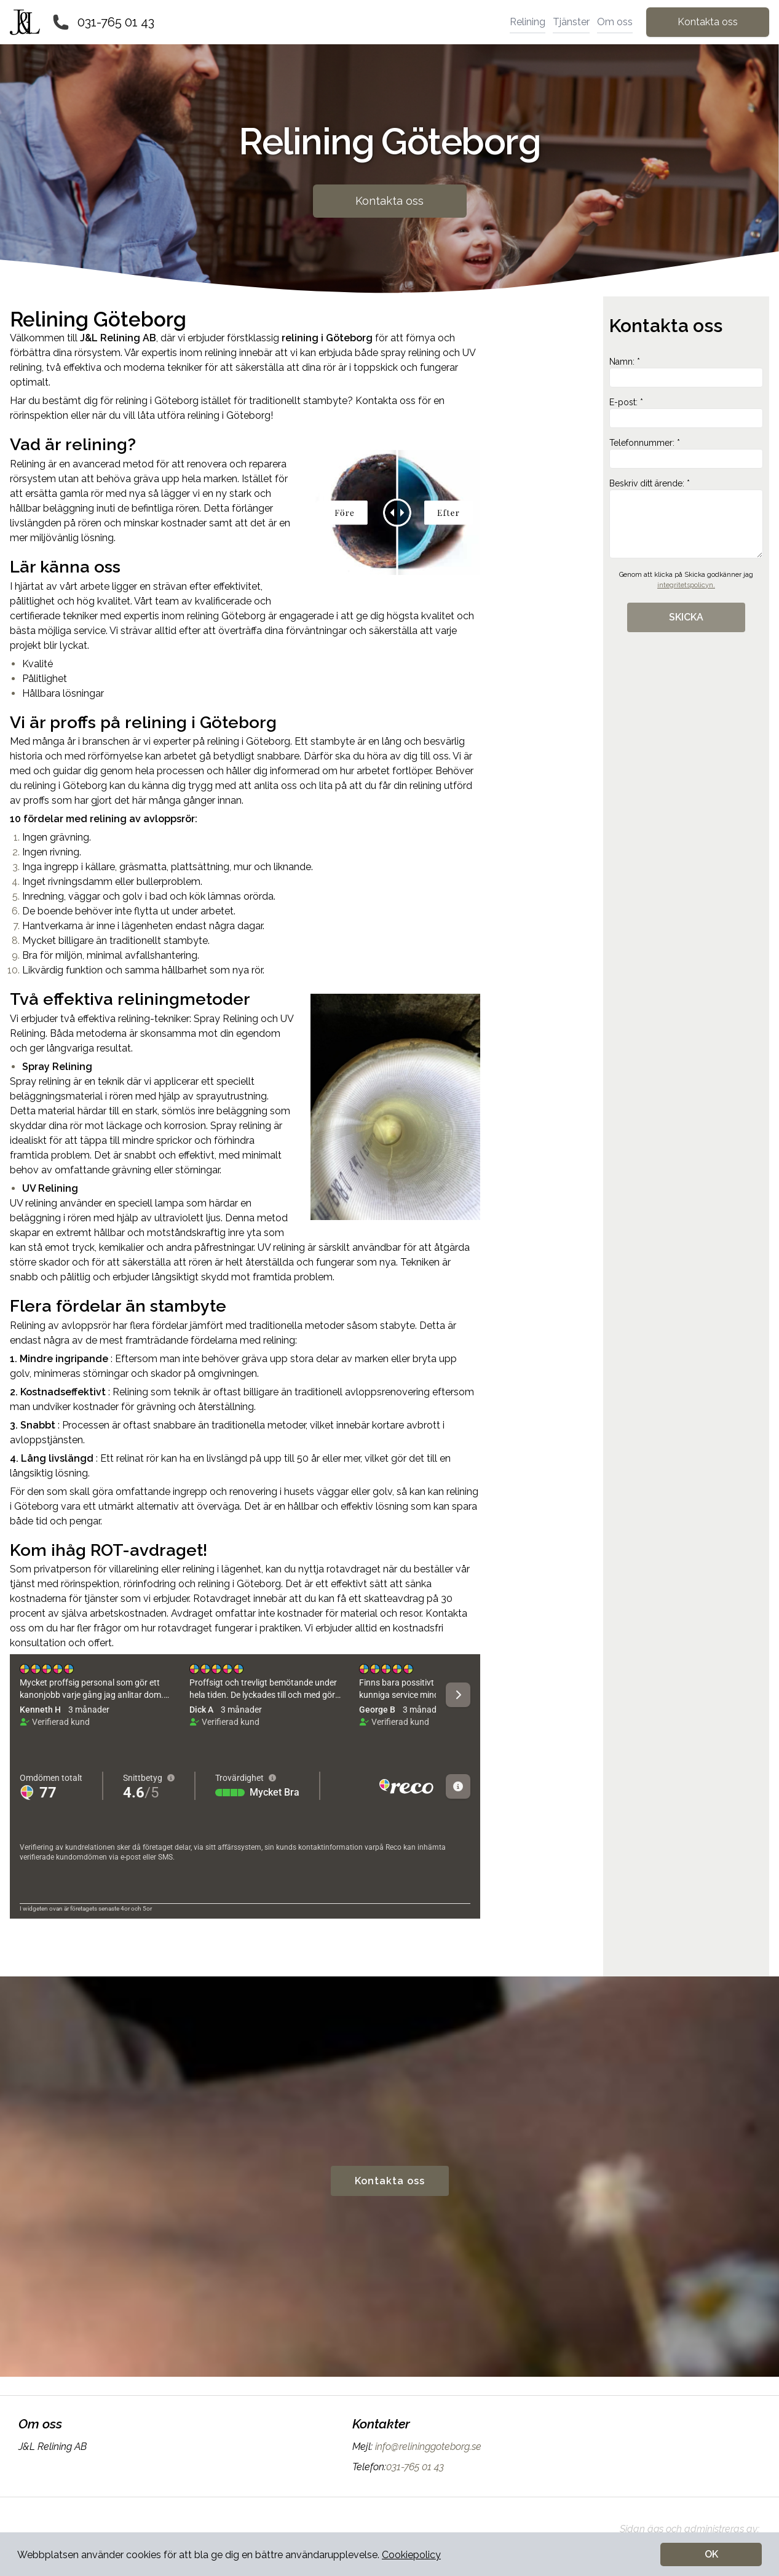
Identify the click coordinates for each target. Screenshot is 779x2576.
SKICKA (686, 617)
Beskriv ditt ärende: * (686, 518)
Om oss (615, 22)
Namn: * (686, 372)
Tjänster (571, 22)
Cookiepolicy (411, 2555)
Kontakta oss (708, 22)
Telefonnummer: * (686, 453)
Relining (527, 22)
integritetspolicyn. (686, 585)
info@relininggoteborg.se (427, 2446)
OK (711, 2554)
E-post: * (686, 412)
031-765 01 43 (115, 22)
